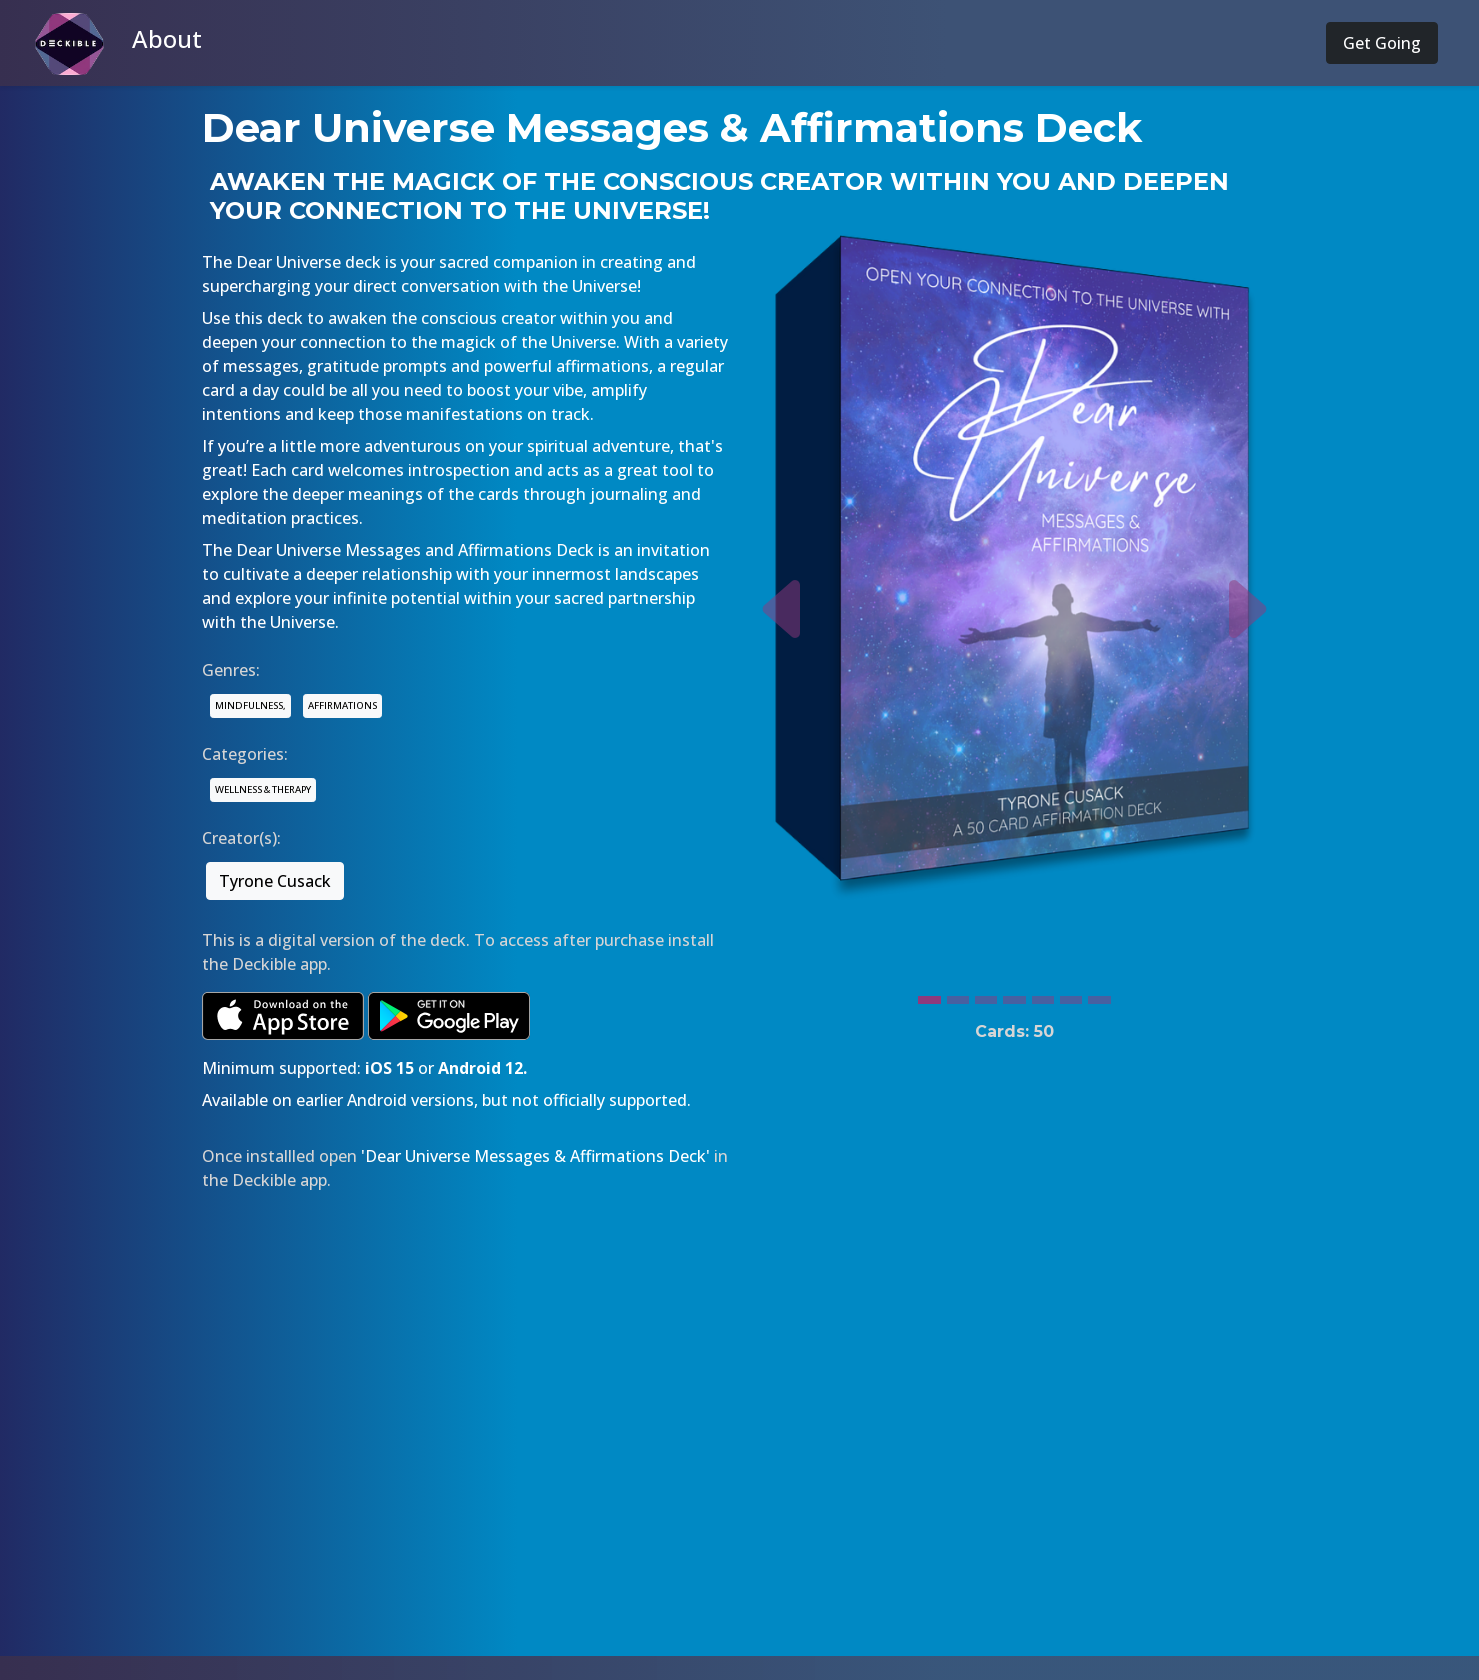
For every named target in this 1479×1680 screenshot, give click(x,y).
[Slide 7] (1099, 995)
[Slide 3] (986, 995)
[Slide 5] (1043, 995)
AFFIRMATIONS (342, 705)
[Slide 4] (1014, 995)
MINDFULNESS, (250, 705)
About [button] (167, 38)
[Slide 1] (929, 995)
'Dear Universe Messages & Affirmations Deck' (535, 1156)
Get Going (1382, 43)
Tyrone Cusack (275, 881)
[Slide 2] (958, 995)
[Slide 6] (1071, 995)
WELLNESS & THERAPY (263, 789)
